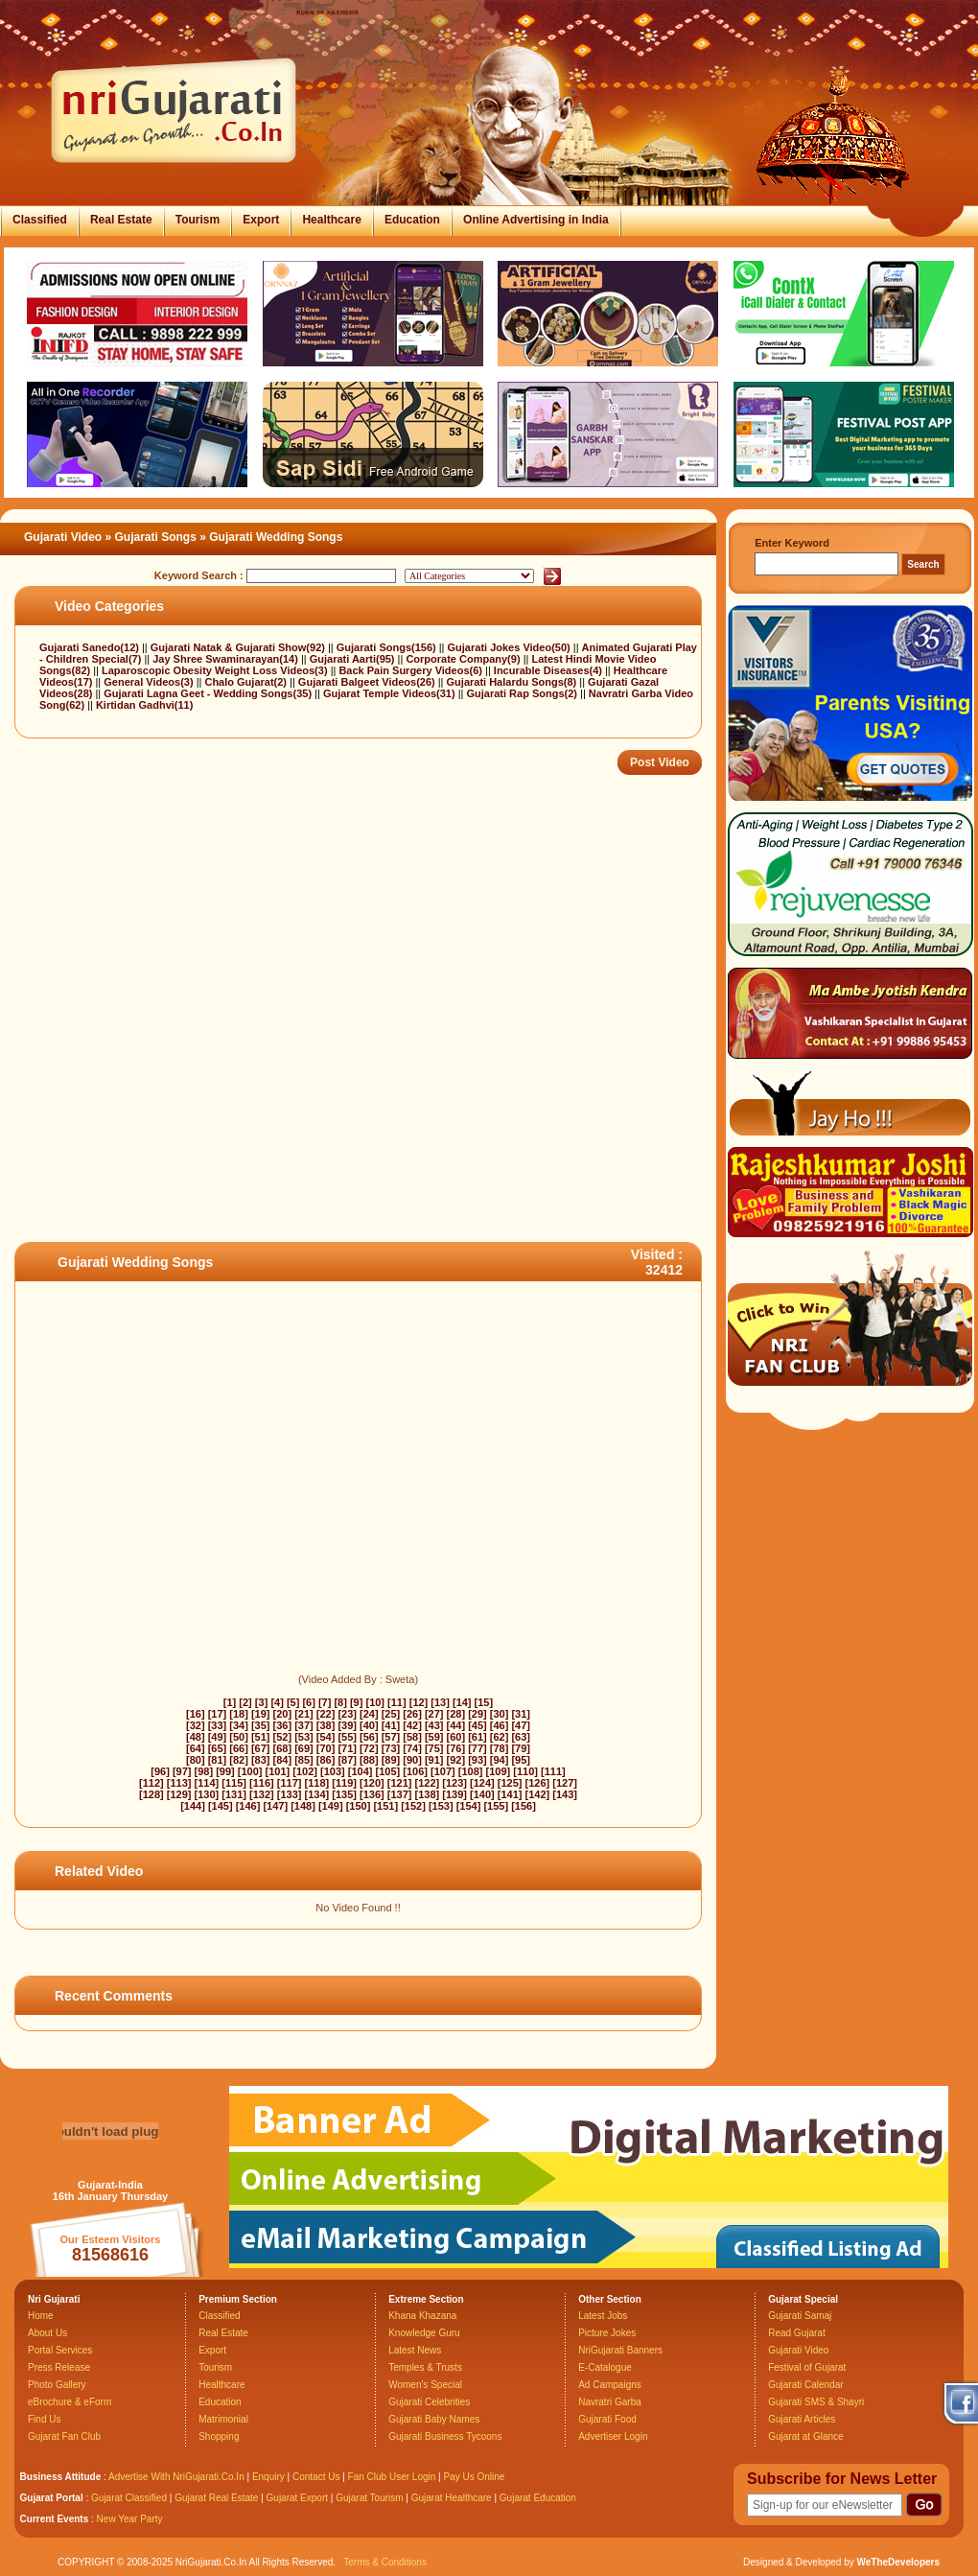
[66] (238, 1748)
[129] (179, 1794)
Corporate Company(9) (464, 659)
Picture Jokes (607, 2333)
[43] (434, 1725)
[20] (282, 1714)
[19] (260, 1714)
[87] (347, 1760)
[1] (229, 1702)
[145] (220, 1806)
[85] (304, 1760)
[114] (207, 1783)
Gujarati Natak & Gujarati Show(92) (239, 647)
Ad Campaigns (609, 2384)
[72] (369, 1748)
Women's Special (425, 2384)
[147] (275, 1806)
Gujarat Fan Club (64, 2436)
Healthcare (331, 219)
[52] (282, 1737)
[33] (217, 1725)
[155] (495, 1806)
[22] (326, 1714)
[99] (225, 1771)
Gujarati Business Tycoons (444, 2436)
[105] (388, 1771)
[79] (520, 1748)
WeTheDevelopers (898, 2562)
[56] (369, 1737)
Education (412, 219)
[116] (261, 1783)
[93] (477, 1760)
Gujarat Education (538, 2498)
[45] (477, 1725)
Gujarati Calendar (805, 2384)
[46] (499, 1725)
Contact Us (315, 2476)
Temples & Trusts (425, 2367)
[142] (537, 1794)
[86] (326, 1760)
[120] (372, 1783)
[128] (151, 1794)
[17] (217, 1714)
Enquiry (270, 2476)
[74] (412, 1748)
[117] (289, 1783)
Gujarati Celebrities (429, 2402)
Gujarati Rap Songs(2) (523, 693)
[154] (468, 1806)
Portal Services (60, 2350)
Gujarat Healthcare (451, 2498)
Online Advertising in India (536, 219)
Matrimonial (223, 2419)
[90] (412, 1760)
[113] (179, 1783)
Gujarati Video (63, 537)
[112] (151, 1783)
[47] (520, 1725)
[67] (260, 1748)
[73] (391, 1748)
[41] (391, 1725)
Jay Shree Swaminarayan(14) (226, 659)
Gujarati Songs (156, 537)
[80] (195, 1760)
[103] (332, 1771)
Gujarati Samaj (799, 2315)
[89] (391, 1760)
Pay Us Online (473, 2476)
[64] (195, 1748)
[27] (434, 1714)
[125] (510, 1783)
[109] (498, 1771)
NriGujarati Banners (620, 2350)
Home (41, 2315)
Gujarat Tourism (369, 2498)
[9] (356, 1702)
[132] (261, 1794)
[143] (564, 1794)
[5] (293, 1702)
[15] (484, 1702)
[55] (347, 1737)
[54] (326, 1737)
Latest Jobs (602, 2315)
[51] (260, 1737)
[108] (470, 1771)
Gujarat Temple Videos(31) (390, 693)
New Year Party (130, 2519)
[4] (276, 1702)
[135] (344, 1794)
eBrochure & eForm (69, 2402)
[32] (195, 1725)
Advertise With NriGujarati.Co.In (176, 2476)
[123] (454, 1783)
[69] (304, 1748)
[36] (282, 1725)
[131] (233, 1794)
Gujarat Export (297, 2498)
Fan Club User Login (392, 2476)
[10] (374, 1702)
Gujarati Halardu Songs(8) (513, 682)
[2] (245, 1702)
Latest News (414, 2350)
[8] (340, 1702)
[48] (195, 1737)
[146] (248, 1806)
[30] (499, 1714)
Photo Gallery (57, 2384)
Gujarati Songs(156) (388, 647)
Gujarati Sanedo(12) (90, 647)
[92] (456, 1760)
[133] (289, 1794)
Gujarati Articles (801, 2419)
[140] (482, 1794)
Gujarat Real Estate (216, 2498)
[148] (303, 1806)
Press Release (59, 2367)
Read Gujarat (796, 2333)
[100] (250, 1771)
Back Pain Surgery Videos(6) (411, 670)
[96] (160, 1771)
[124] (482, 1783)
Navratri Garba (609, 2402)
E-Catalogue (605, 2367)
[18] (238, 1714)
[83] (260, 1760)
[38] (326, 1725)
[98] (204, 1771)
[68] (282, 1748)
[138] (427, 1794)
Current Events (54, 2519)
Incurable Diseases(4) (549, 670)
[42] (412, 1725)
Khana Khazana (422, 2315)
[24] (369, 1714)
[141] (510, 1794)
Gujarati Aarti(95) (354, 659)
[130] (207, 1794)
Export (261, 219)
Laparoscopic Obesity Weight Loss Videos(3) (216, 670)
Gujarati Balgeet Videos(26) (368, 682)
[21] (304, 1714)
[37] (304, 1725)
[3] (261, 1702)
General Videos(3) (150, 682)
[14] (462, 1702)
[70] (326, 1748)
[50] (238, 1737)
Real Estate (121, 219)
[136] (372, 1794)
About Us (47, 2333)
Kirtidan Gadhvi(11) (144, 705)
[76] (456, 1748)
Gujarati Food (607, 2419)
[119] (344, 1783)
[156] (523, 1806)
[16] (195, 1714)
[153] (441, 1806)
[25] (391, 1714)
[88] (369, 1760)
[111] (553, 1771)
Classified (39, 219)
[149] (330, 1806)
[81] (217, 1760)
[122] (427, 1783)
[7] (324, 1702)
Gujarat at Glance (805, 2436)
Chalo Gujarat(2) (247, 682)
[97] (182, 1771)
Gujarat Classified (129, 2498)
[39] (347, 1725)
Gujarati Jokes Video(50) (510, 647)
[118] (317, 1783)
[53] (304, 1737)
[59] (434, 1737)
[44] (456, 1725)
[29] (477, 1714)
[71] (347, 1748)
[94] (499, 1760)
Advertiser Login (612, 2436)
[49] (217, 1737)
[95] (520, 1760)
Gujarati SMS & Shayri (816, 2402)
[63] (520, 1737)
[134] (317, 1794)
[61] (477, 1737)
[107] (443, 1771)
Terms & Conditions (385, 2562)
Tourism (197, 219)
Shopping (218, 2436)
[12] (419, 1702)
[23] (347, 1714)
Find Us (44, 2419)
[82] (238, 1760)
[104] (360, 1771)
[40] (369, 1725)
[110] (525, 1771)
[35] (260, 1725)
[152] (413, 1806)
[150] (358, 1806)
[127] (564, 1783)
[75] (434, 1748)
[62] (499, 1737)
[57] (391, 1737)
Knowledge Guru (424, 2333)
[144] (192, 1806)
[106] (415, 1771)
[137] (399, 1794)
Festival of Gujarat (807, 2367)
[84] (282, 1760)
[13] (440, 1702)
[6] (308, 1702)
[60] (456, 1737)
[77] (477, 1748)
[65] (217, 1748)
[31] (520, 1714)
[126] (537, 1783)
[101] (278, 1771)
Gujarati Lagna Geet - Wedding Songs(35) (209, 693)
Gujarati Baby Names (433, 2419)
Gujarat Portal (51, 2498)
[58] (412, 1737)
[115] (233, 1783)
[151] (385, 1806)
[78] (499, 1748)
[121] (399, 1783)
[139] (454, 1794)
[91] (434, 1760)
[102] (304, 1771)
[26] (412, 1714)
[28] (456, 1714)
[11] (397, 1702)
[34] (238, 1725)
